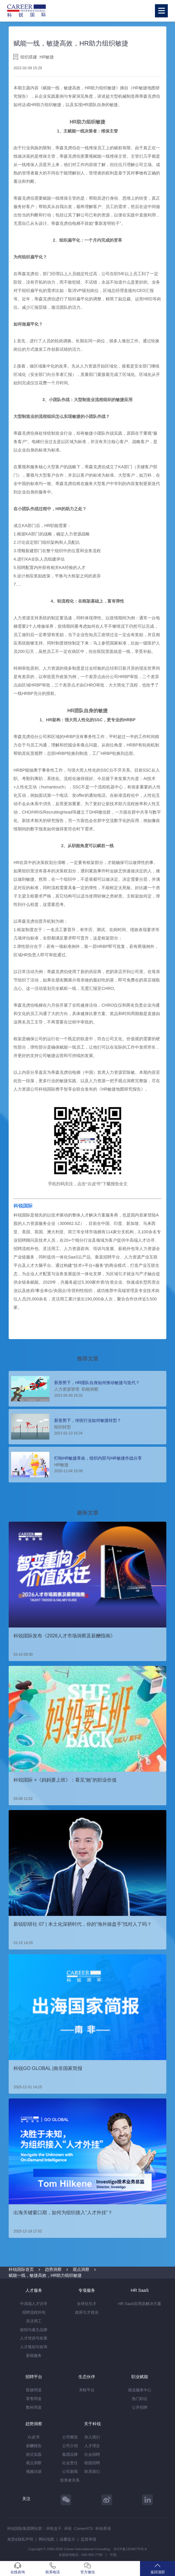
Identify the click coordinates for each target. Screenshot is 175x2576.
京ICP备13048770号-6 (130, 2549)
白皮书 (33, 2437)
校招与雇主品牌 (33, 2329)
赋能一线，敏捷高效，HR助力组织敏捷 (45, 2275)
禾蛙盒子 (54, 2528)
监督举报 (88, 2539)
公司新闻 (70, 2471)
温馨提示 (67, 2539)
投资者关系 (70, 2480)
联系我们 (92, 2471)
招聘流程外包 (33, 2312)
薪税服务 (34, 2355)
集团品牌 (70, 2454)
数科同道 (34, 2407)
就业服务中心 (139, 2390)
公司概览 (70, 2437)
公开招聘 (139, 2407)
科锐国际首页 (21, 2269)
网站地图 (46, 2539)
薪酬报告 (34, 2445)
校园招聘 (92, 2463)
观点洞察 (81, 2269)
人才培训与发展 (33, 2338)
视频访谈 (34, 2471)
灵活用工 (34, 2321)
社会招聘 (92, 2454)
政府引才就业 (86, 2312)
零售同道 (34, 2398)
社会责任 (70, 2463)
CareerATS (83, 2528)
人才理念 (92, 2445)
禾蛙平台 (87, 2390)
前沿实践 (34, 2454)
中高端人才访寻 (33, 2303)
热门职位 (139, 2398)
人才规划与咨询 (33, 2347)
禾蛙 (68, 2528)
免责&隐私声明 (20, 2539)
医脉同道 (34, 2390)
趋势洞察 (53, 2269)
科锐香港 (103, 2528)
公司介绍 (70, 2445)
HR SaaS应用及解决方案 (139, 2303)
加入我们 (92, 2437)
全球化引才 (86, 2303)
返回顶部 (157, 2568)
